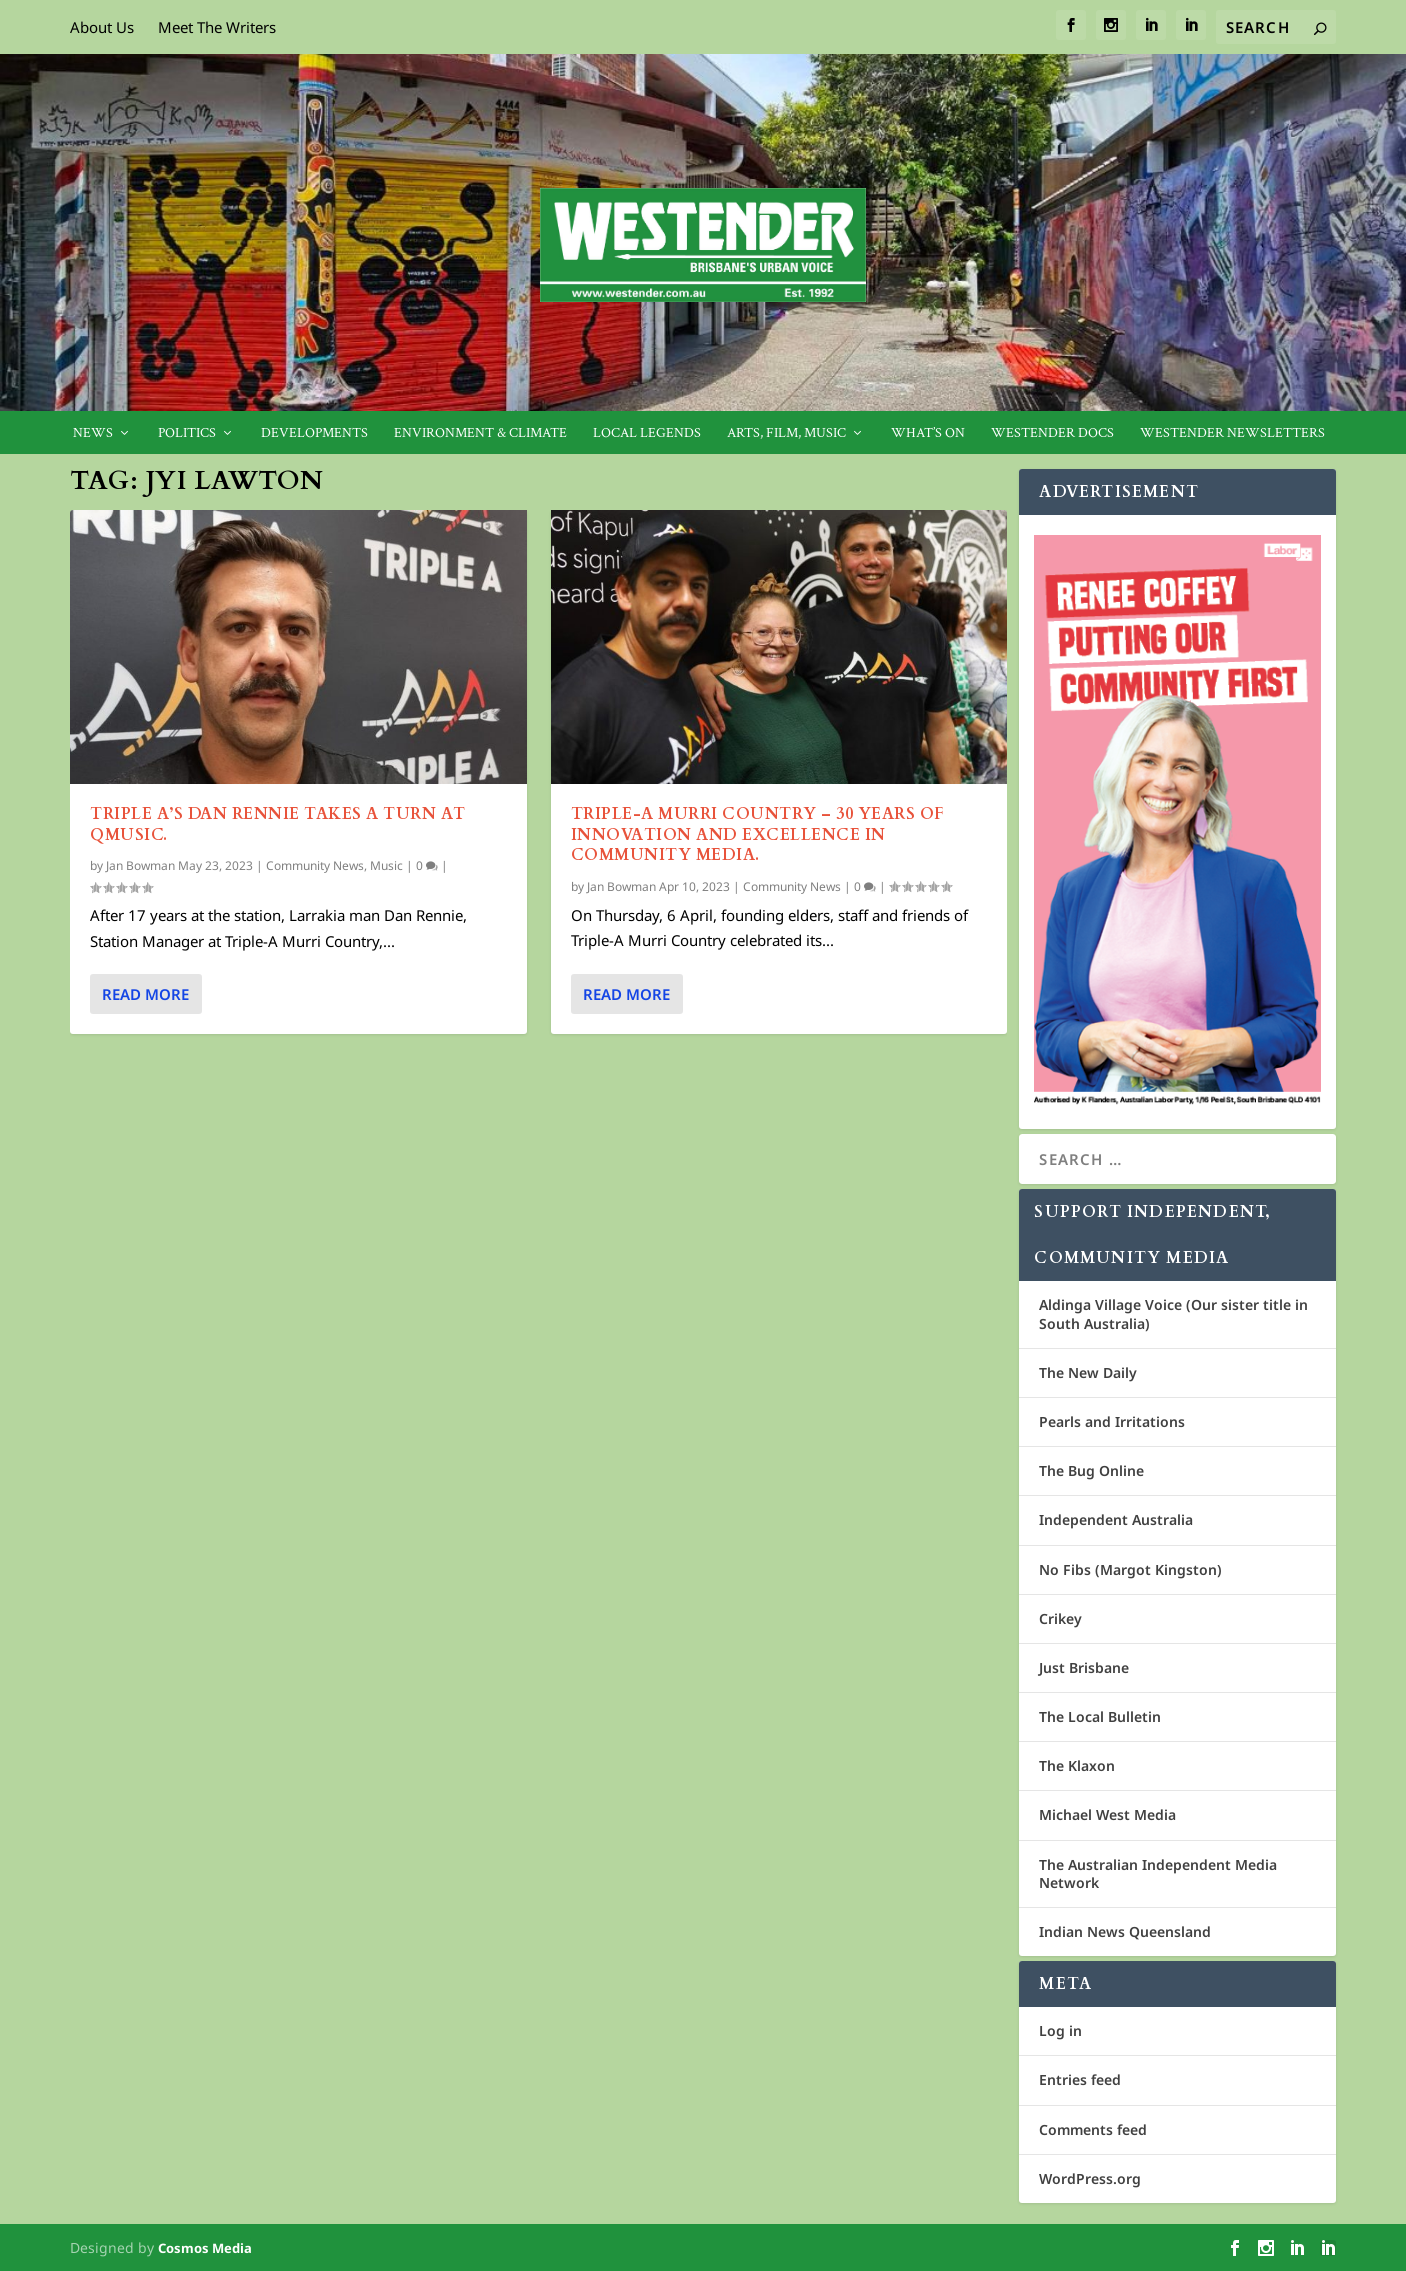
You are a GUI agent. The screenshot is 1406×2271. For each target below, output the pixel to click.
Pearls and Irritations (1112, 1421)
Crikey (1060, 1618)
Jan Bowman (140, 865)
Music (386, 865)
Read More (145, 994)
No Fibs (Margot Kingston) (1130, 1569)
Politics (187, 433)
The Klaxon (1077, 1765)
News (93, 433)
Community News (315, 865)
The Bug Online (1091, 1470)
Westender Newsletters (1232, 433)
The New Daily (1088, 1372)
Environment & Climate (480, 433)
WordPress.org (1090, 2178)
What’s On (928, 433)
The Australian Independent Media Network (1158, 1873)
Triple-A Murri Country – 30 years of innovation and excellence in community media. (757, 835)
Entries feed (1080, 2079)
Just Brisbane (1084, 1667)
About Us (102, 27)
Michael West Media (1107, 1814)
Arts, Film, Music (786, 433)
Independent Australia (1116, 1519)
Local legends (647, 433)
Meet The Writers (217, 27)
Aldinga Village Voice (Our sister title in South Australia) (1173, 1313)
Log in (1060, 2030)
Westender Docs (1052, 433)
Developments (314, 433)
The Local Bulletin (1100, 1716)
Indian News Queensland (1125, 1931)
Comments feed (1093, 2129)
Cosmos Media (205, 2248)
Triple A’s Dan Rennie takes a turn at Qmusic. (278, 824)
